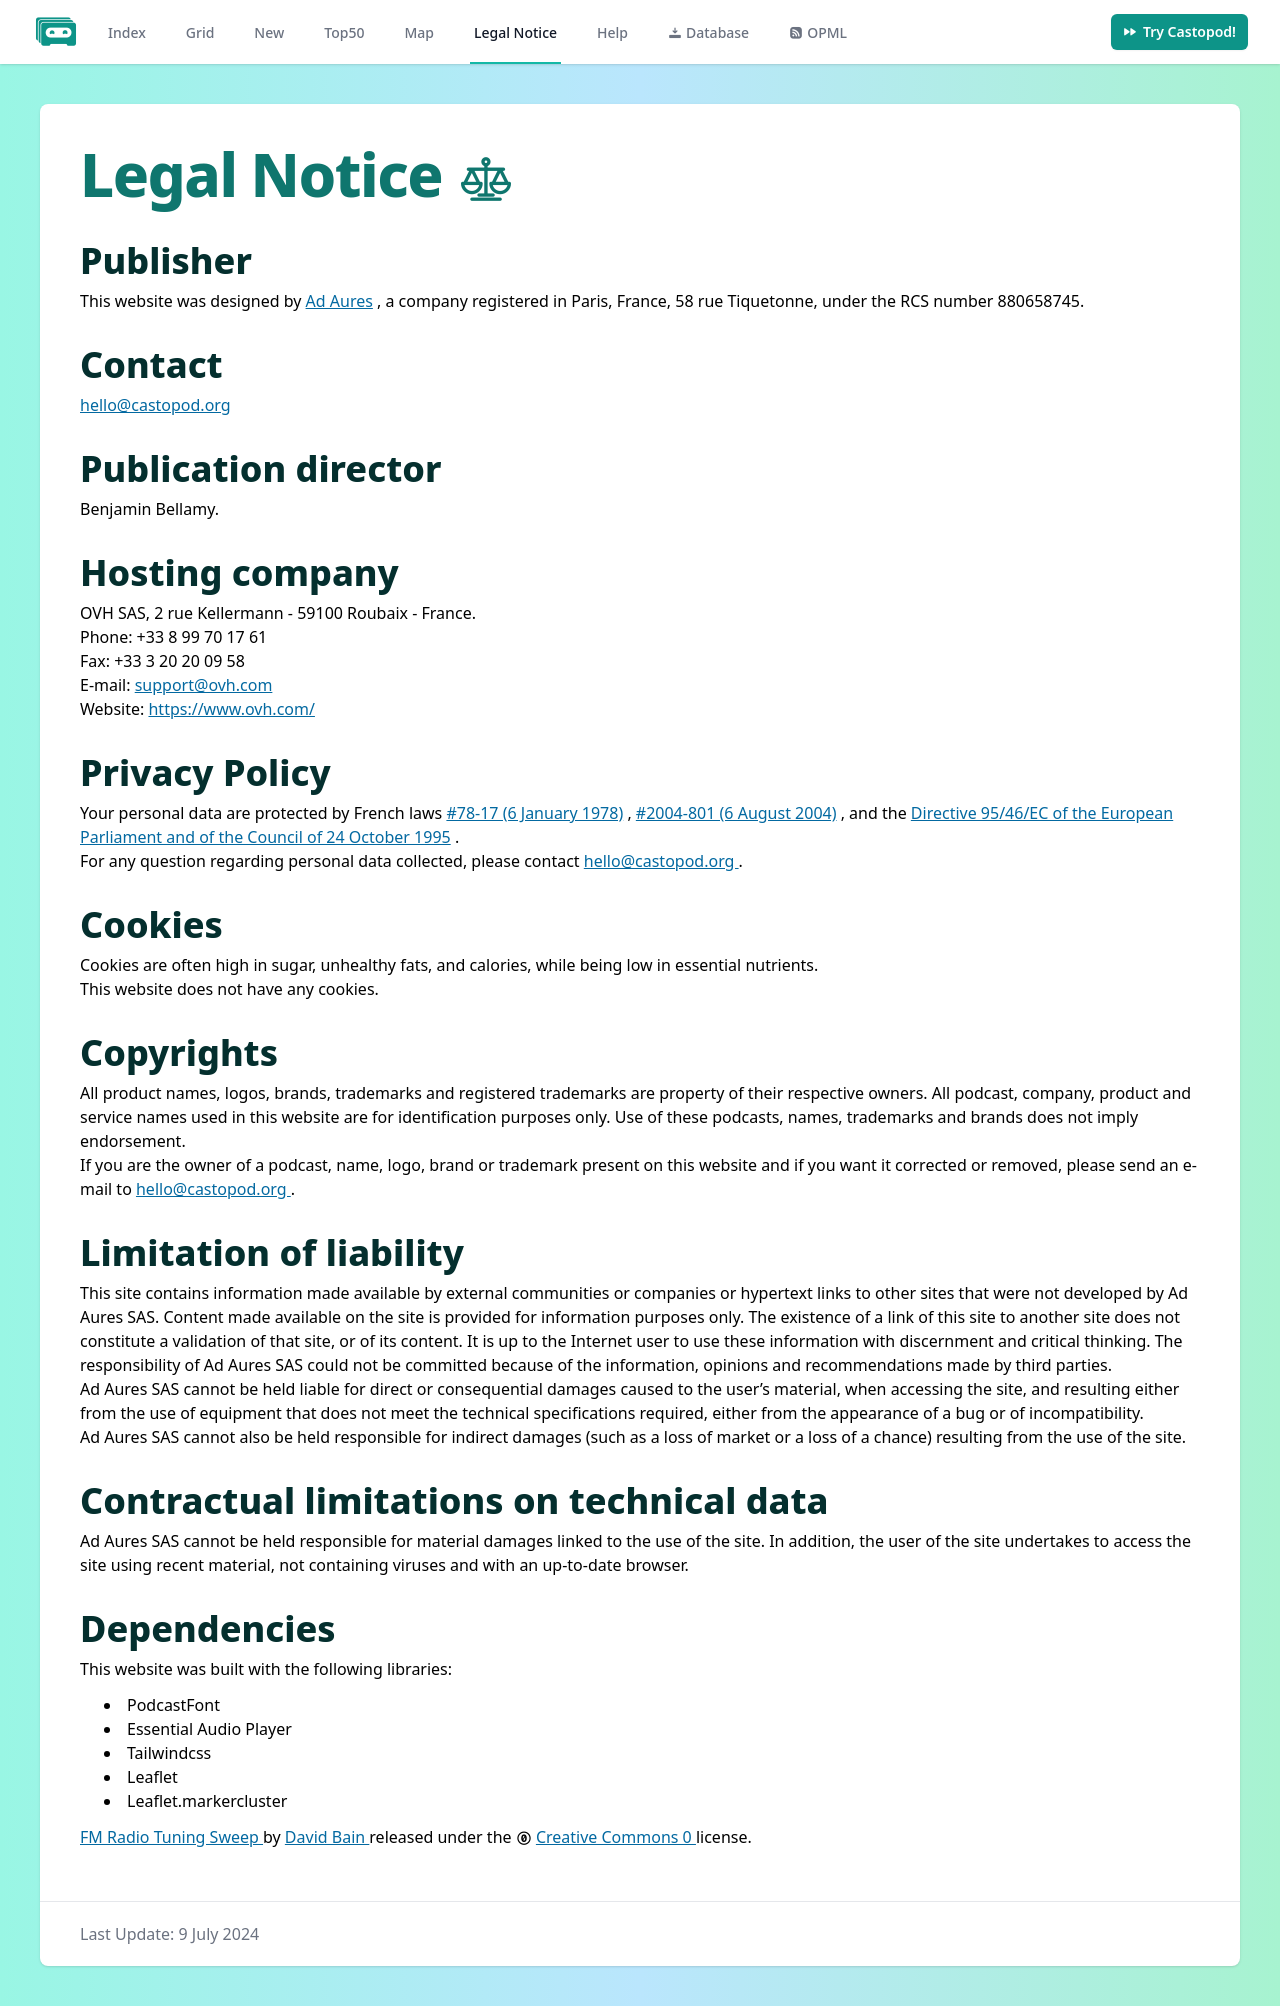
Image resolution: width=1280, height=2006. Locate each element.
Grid (200, 32)
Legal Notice (515, 32)
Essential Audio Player (209, 1729)
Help (612, 32)
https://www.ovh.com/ (231, 709)
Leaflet (152, 1777)
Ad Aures (339, 301)
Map (419, 32)
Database (708, 32)
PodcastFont (173, 1705)
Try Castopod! (1179, 31)
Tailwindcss (169, 1753)
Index (127, 32)
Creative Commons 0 (616, 1837)
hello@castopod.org (155, 405)
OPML (818, 32)
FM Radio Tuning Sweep (171, 1837)
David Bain (327, 1837)
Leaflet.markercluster (207, 1801)
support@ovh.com (204, 685)
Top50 (344, 32)
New (269, 32)
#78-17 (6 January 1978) (534, 813)
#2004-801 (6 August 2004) (736, 813)
